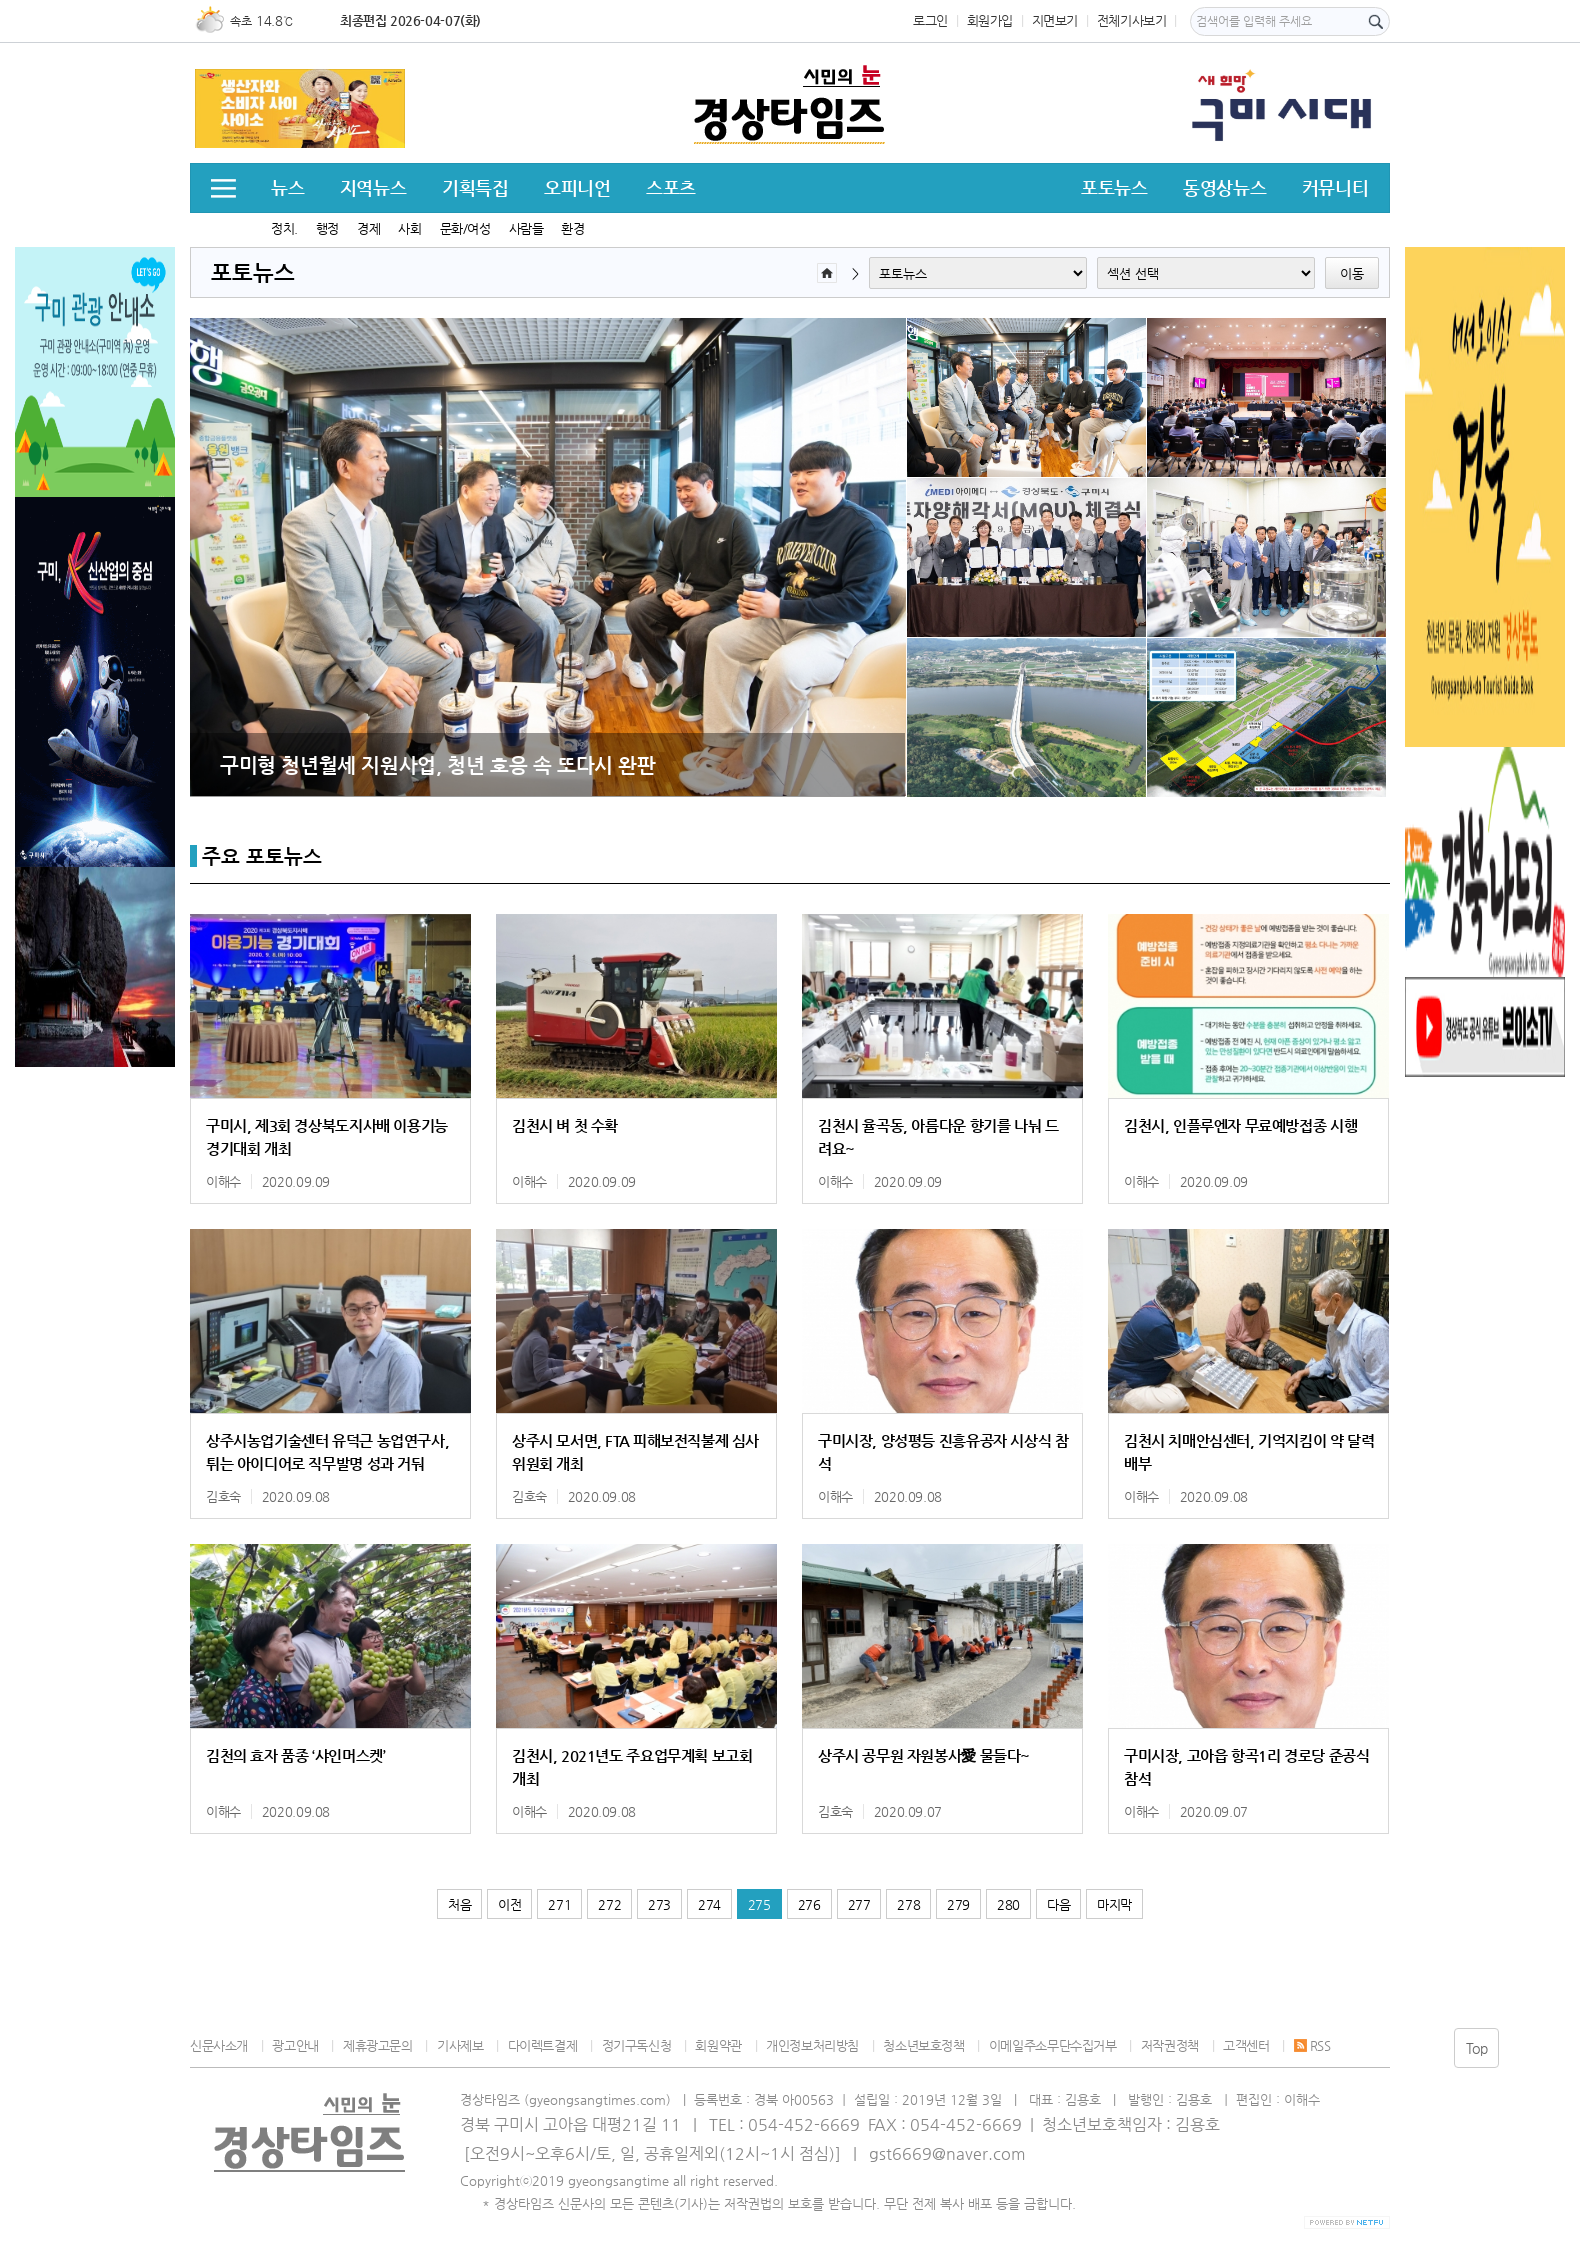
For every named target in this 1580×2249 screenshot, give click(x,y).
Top (1477, 2048)
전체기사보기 (1132, 20)
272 (609, 1904)
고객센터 (1246, 2045)
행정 (327, 228)
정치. (284, 228)
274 (709, 1904)
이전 (509, 1904)
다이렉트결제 (543, 2045)
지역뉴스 (373, 187)
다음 (1058, 1904)
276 (809, 1904)
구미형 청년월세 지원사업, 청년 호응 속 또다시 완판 (438, 765)
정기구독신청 (637, 2045)
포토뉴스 (1114, 187)
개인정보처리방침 (812, 2045)
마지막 (1114, 1904)
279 (958, 1904)
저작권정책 (1170, 2045)
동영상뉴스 (1224, 187)
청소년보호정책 (923, 2045)
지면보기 (1055, 20)
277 (859, 1904)
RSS (1312, 2045)
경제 (368, 228)
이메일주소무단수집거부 (1053, 2045)
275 (759, 1904)
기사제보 (460, 2045)
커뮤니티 (1335, 187)
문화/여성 (465, 228)
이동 (1352, 273)
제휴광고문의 (378, 2045)
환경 (572, 228)
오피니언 (577, 187)
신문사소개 (219, 2045)
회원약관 (718, 2045)
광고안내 (295, 2045)
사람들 (526, 228)
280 (1008, 1904)
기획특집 (475, 187)
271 (559, 1904)
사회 (409, 228)
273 (659, 1904)
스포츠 (671, 187)
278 (908, 1904)
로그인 (930, 20)
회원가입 (990, 20)
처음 (459, 1904)
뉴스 (287, 187)
